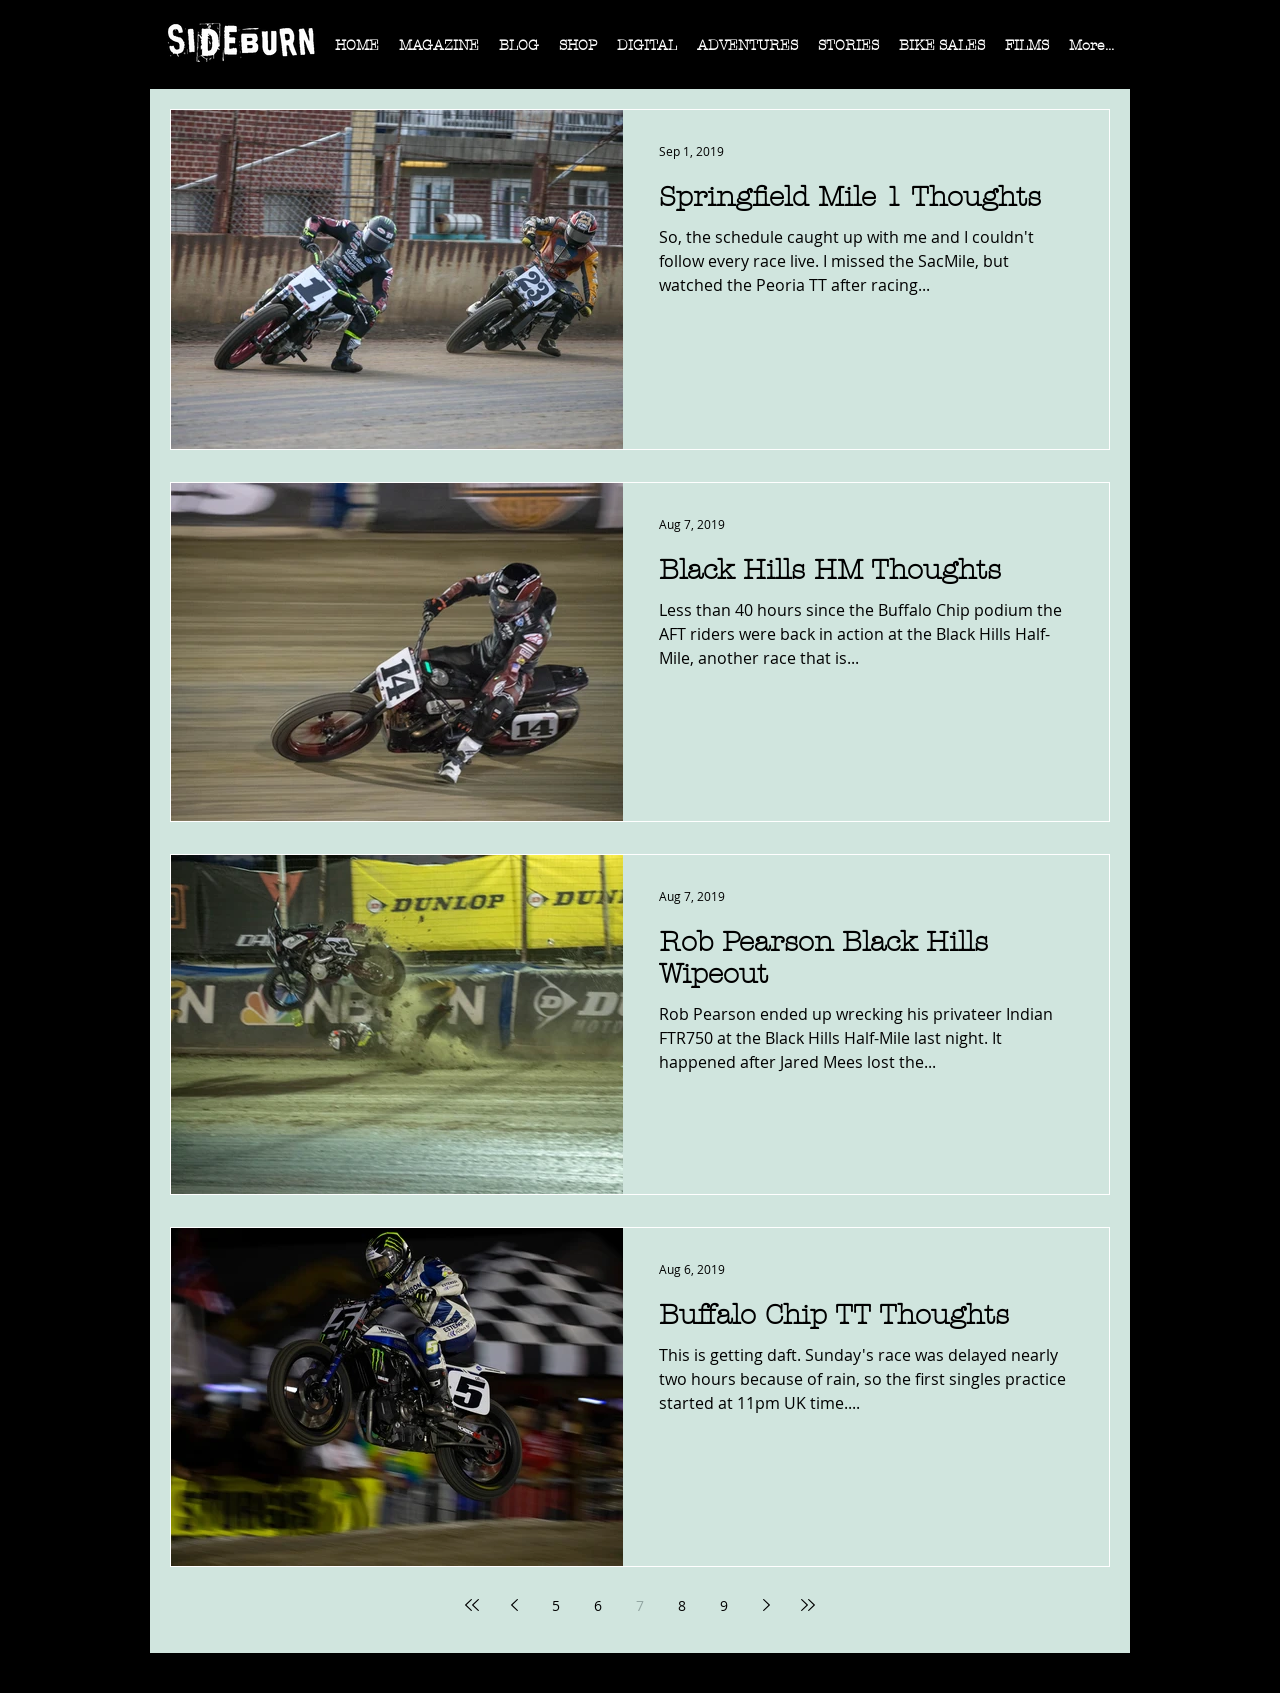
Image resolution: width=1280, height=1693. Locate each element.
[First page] (472, 1605)
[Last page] (808, 1605)
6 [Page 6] (598, 1605)
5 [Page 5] (556, 1605)
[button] (439, 52)
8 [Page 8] (682, 1605)
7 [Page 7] (640, 1605)
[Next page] (766, 1605)
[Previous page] (514, 1605)
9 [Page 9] (724, 1605)
